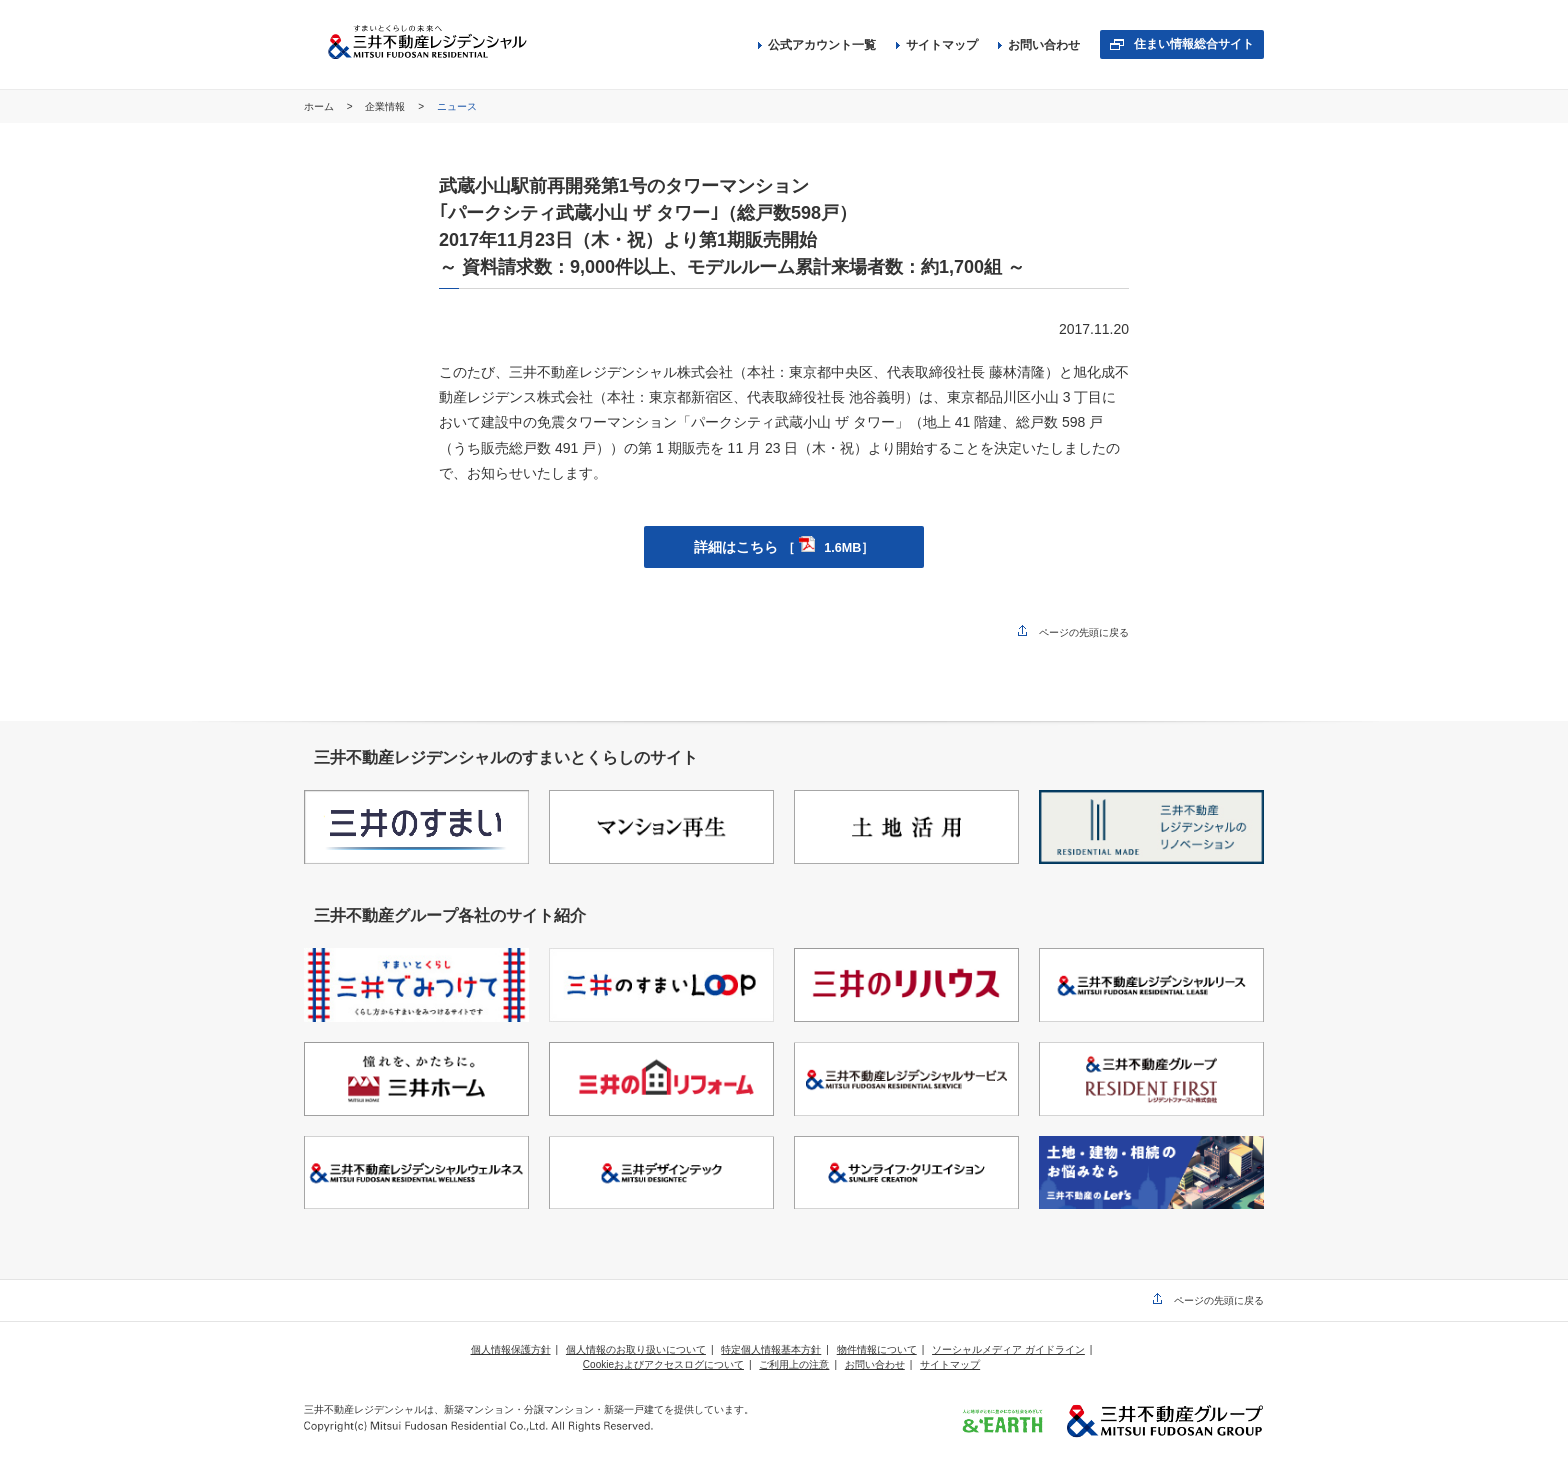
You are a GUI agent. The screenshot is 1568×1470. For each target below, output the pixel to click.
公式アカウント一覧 (817, 45)
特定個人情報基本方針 (771, 1349)
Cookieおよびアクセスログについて (663, 1364)
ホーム (320, 106)
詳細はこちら (784, 547)
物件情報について (877, 1349)
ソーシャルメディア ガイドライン (1008, 1349)
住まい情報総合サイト (1194, 44)
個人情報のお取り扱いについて (636, 1349)
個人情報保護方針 (511, 1349)
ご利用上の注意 (794, 1364)
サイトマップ (937, 45)
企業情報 (386, 106)
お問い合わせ (1039, 45)
